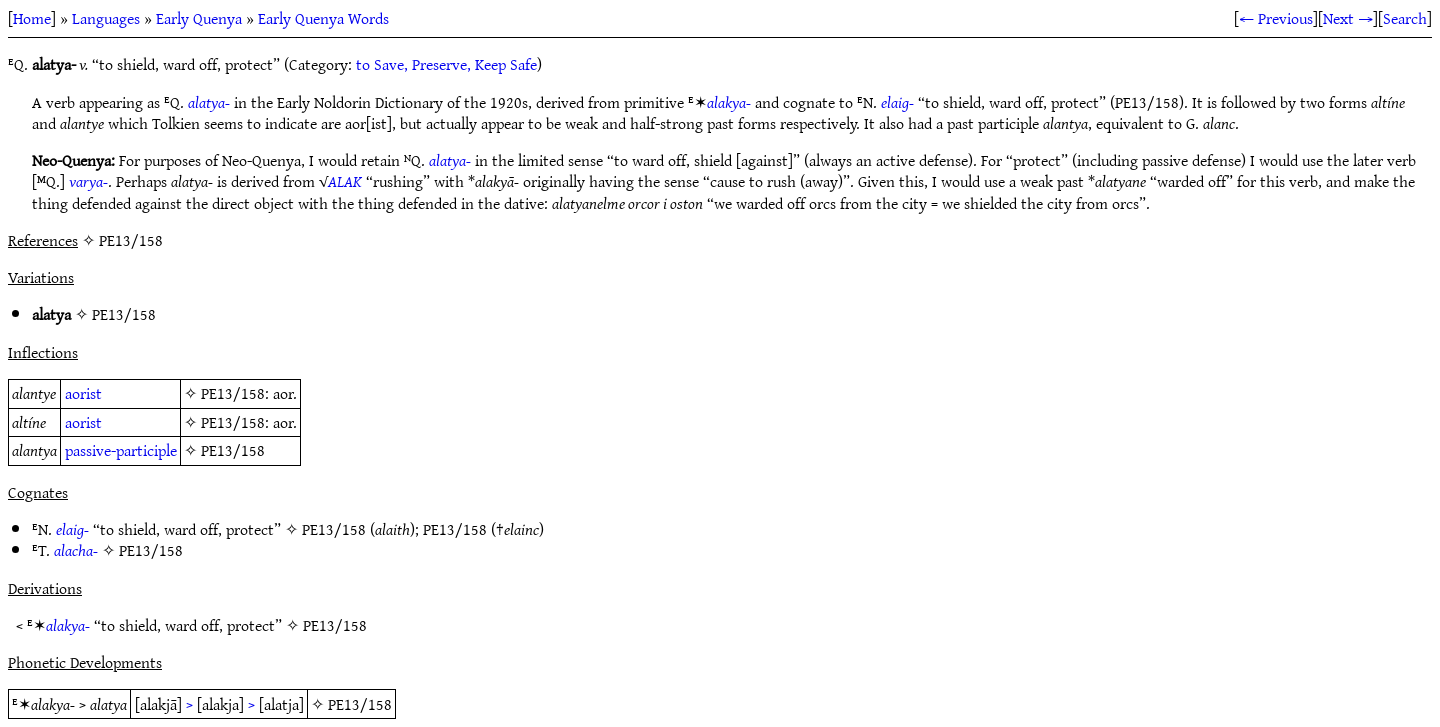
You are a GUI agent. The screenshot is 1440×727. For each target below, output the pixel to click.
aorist (83, 393)
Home (32, 18)
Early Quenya (199, 18)
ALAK (345, 181)
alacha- (76, 550)
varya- (88, 181)
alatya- (209, 102)
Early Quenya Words (323, 18)
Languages (106, 18)
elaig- (897, 102)
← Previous (1276, 18)
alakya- (729, 102)
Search (1405, 18)
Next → (1348, 18)
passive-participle (121, 450)
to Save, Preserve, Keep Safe (446, 64)
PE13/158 (124, 314)
